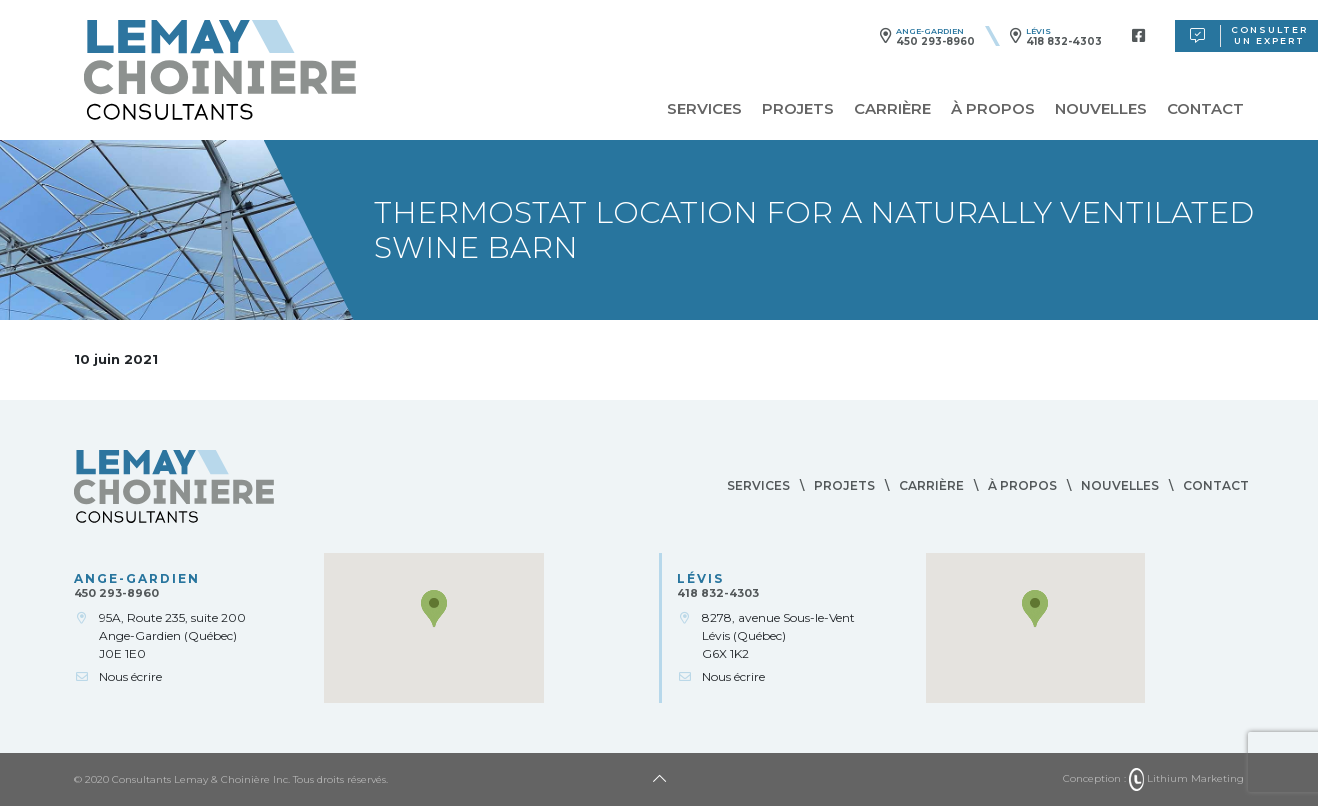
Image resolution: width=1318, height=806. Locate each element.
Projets (798, 108)
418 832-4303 (1064, 42)
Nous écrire (130, 676)
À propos (993, 108)
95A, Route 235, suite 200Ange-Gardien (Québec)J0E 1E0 (172, 635)
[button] (434, 608)
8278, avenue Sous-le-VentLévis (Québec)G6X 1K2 (778, 635)
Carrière (892, 108)
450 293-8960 (935, 42)
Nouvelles (1101, 108)
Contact (1205, 108)
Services (704, 108)
